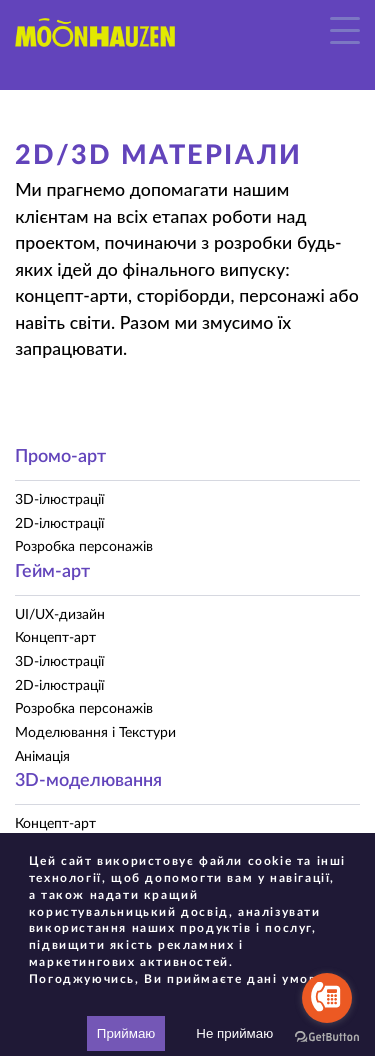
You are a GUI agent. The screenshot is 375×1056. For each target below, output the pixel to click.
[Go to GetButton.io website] (327, 1036)
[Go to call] (327, 998)
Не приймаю (234, 1033)
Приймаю (126, 1033)
